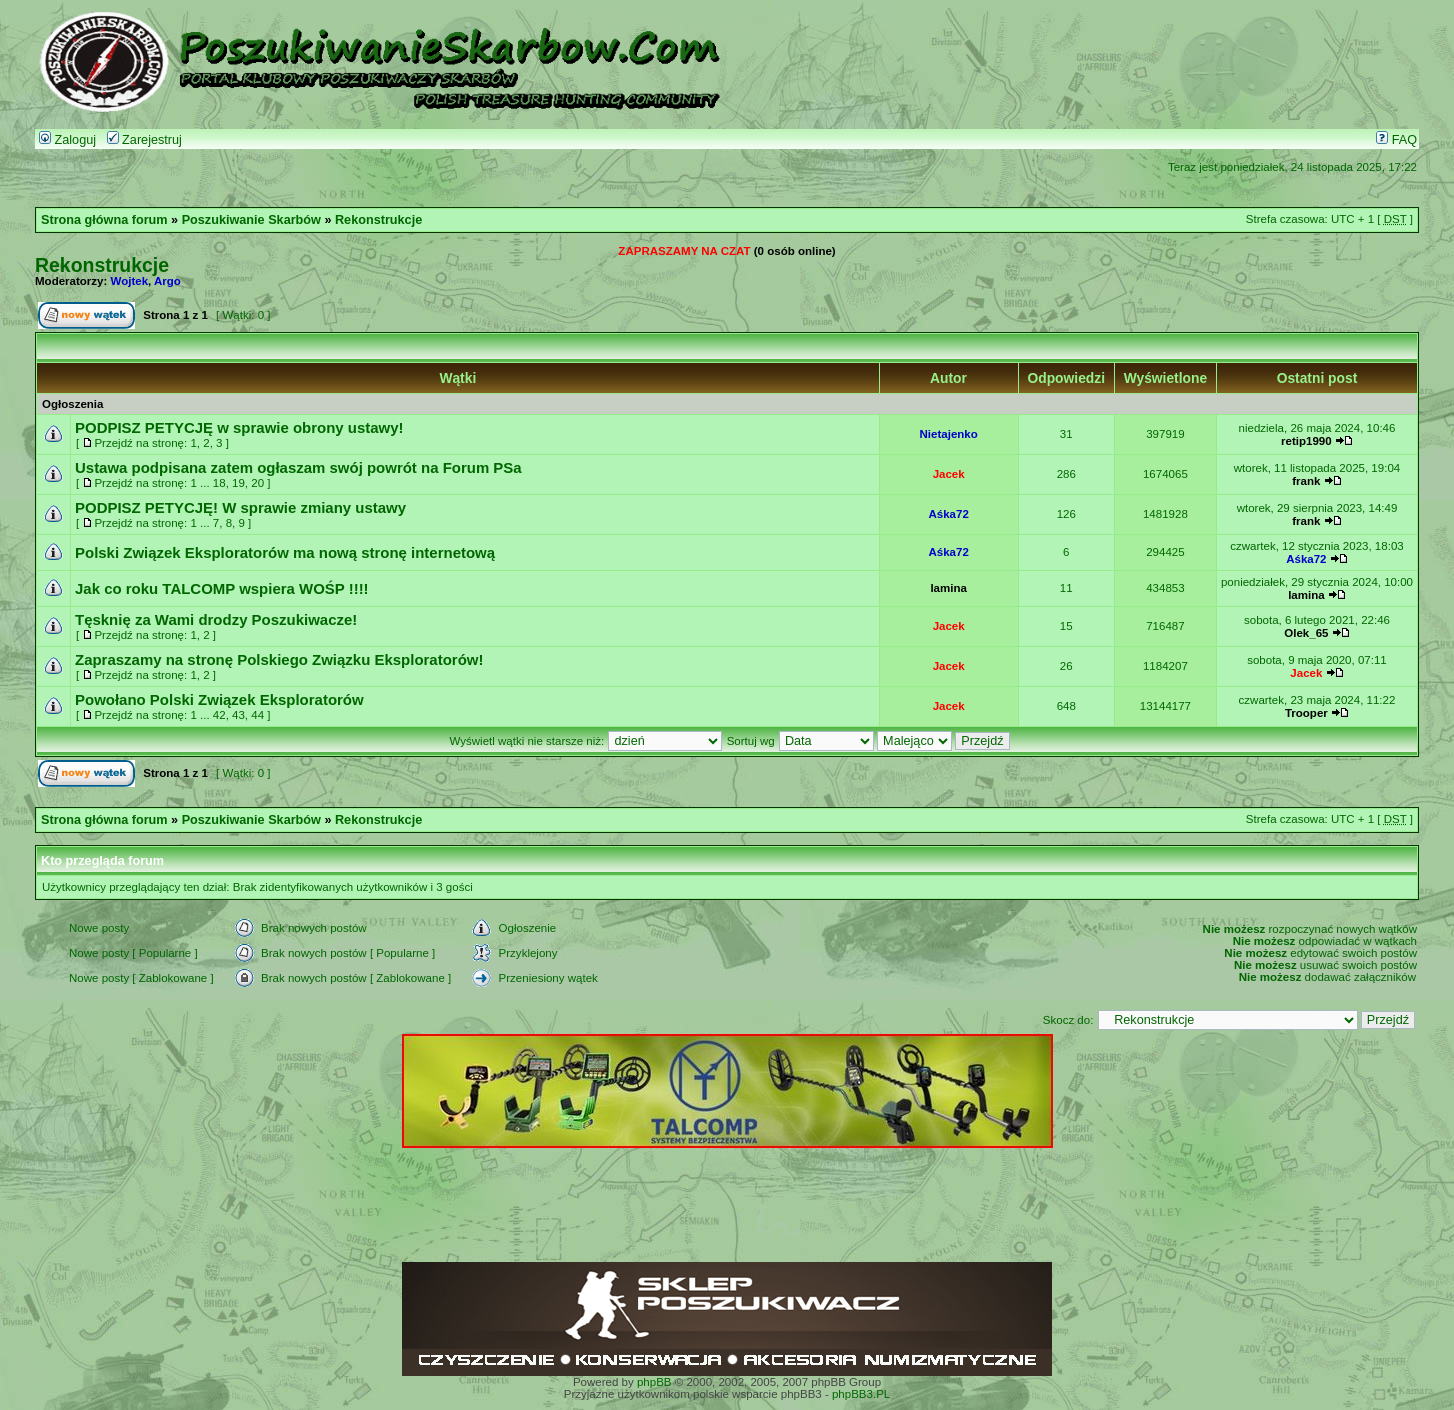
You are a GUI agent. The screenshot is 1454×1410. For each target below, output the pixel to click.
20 (257, 483)
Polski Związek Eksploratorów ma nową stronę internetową (285, 552)
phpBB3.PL (861, 1394)
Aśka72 (948, 514)
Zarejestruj (144, 140)
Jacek (949, 474)
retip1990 (1306, 441)
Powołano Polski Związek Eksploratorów (219, 699)
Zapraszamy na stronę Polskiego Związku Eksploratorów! (279, 659)
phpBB (654, 1382)
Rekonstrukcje (378, 220)
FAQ (1396, 140)
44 (257, 715)
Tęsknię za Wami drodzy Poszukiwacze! (216, 619)
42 (219, 715)
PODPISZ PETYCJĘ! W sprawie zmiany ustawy (240, 507)
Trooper (1306, 713)
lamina (948, 588)
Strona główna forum (104, 220)
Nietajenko (949, 434)
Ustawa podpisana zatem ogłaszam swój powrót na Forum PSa (298, 467)
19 (238, 483)
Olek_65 (1306, 633)
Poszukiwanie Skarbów (251, 220)
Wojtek (130, 281)
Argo (167, 281)
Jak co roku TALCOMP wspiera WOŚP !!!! (222, 588)
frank (1306, 481)
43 (238, 715)
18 (219, 483)
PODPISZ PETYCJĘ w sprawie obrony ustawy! (239, 427)
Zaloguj (67, 140)
